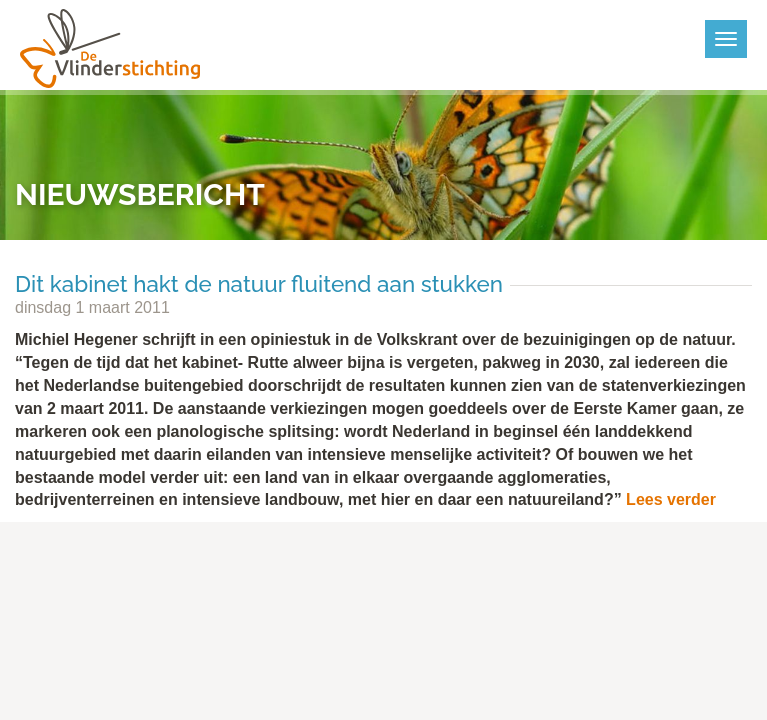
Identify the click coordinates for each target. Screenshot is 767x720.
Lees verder (671, 499)
